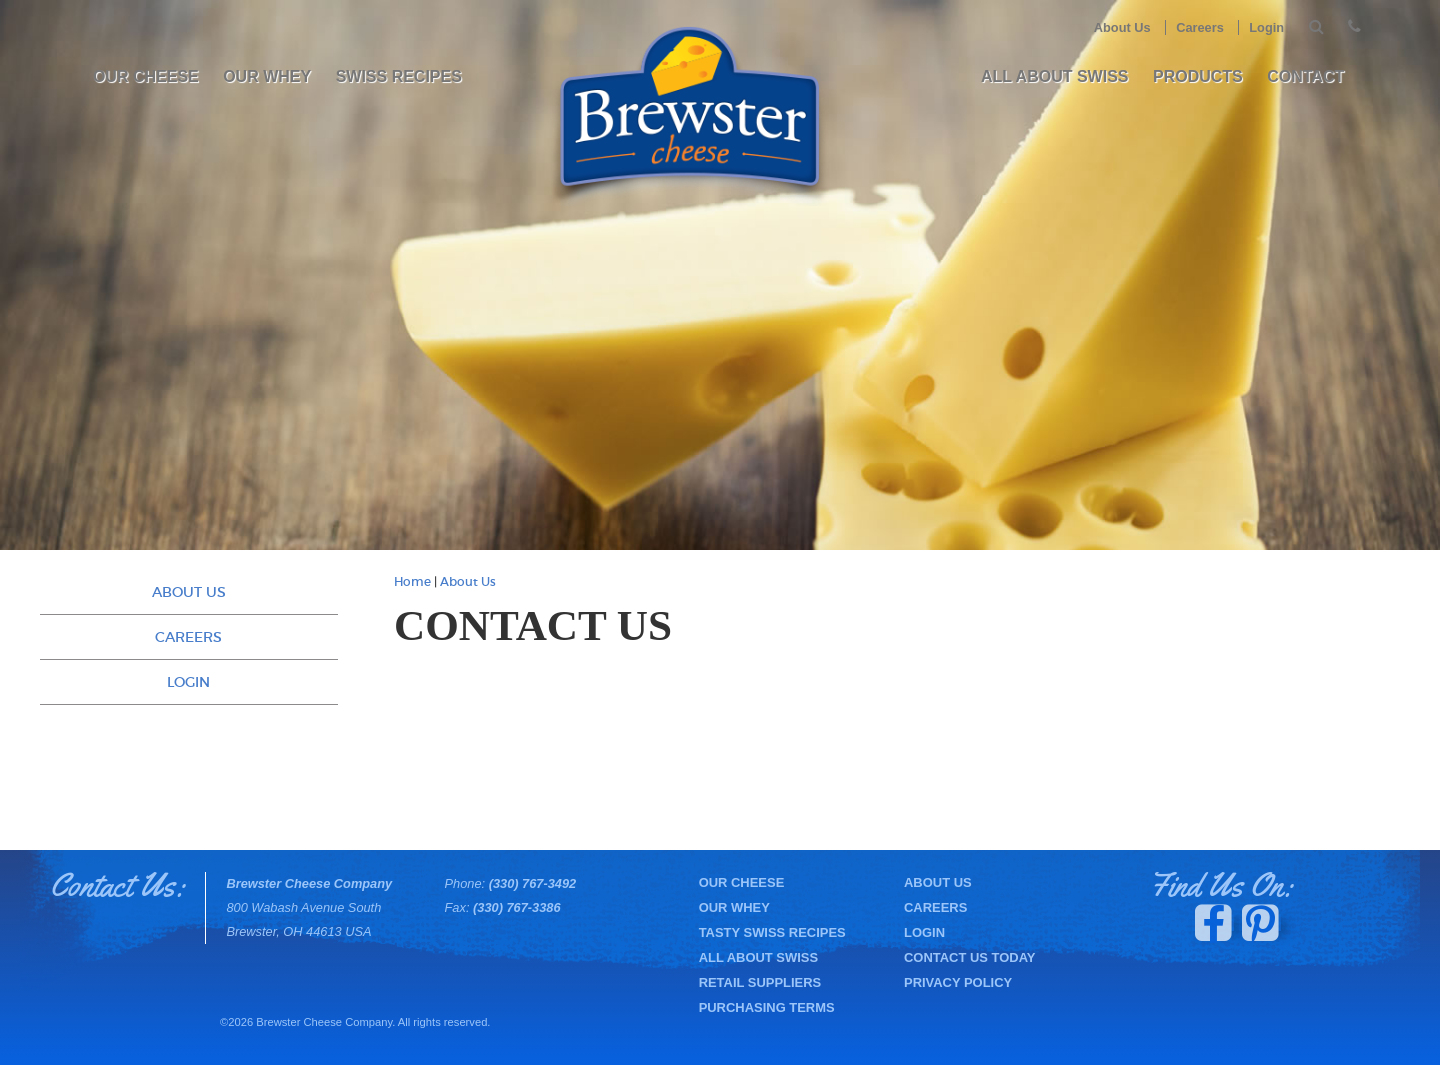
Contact (1305, 76)
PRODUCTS (1198, 76)
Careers (1200, 27)
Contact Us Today (969, 957)
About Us (1122, 27)
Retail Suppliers (760, 982)
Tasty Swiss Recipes (772, 932)
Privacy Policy (958, 982)
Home (412, 582)
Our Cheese (146, 76)
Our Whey (267, 76)
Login (1266, 27)
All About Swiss (1055, 76)
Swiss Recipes (399, 76)
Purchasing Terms (767, 1007)
